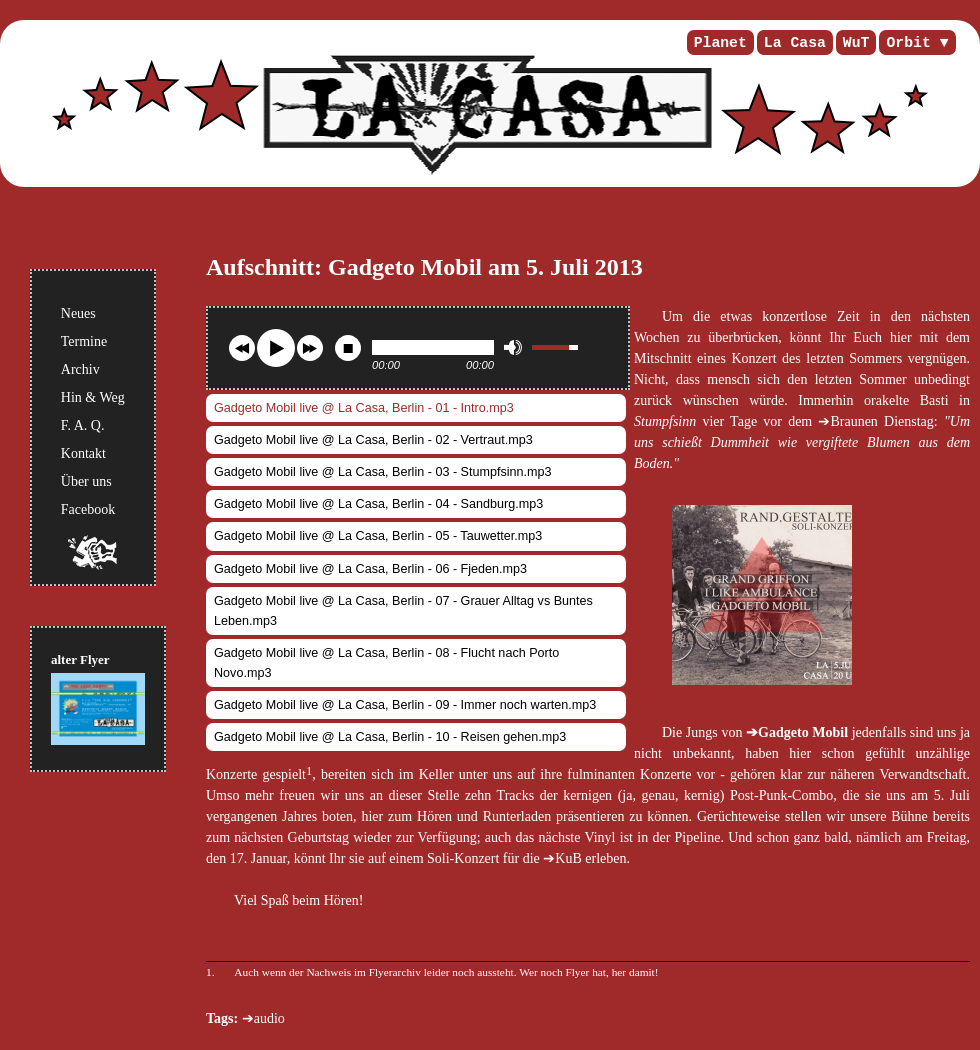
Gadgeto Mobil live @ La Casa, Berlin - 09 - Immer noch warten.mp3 (405, 705)
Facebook (88, 509)
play (276, 348)
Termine (84, 341)
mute (513, 347)
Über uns (86, 481)
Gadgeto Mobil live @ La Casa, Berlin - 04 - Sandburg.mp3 (378, 504)
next (310, 348)
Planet (720, 43)
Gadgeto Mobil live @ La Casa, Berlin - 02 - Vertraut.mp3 (373, 440)
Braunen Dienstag (881, 421)
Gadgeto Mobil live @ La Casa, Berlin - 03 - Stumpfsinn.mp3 (383, 472)
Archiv (80, 369)
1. (210, 972)
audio (269, 1018)
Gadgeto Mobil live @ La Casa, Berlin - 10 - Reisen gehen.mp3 (390, 737)
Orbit (908, 43)
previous (242, 348)
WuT (856, 43)
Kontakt (83, 453)
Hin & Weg (93, 397)
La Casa (795, 43)
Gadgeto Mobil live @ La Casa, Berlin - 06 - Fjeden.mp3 (370, 569)
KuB (568, 858)
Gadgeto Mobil (803, 732)
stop (348, 348)
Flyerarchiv (395, 972)
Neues (78, 313)
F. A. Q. (83, 425)
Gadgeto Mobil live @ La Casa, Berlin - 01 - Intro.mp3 (364, 408)
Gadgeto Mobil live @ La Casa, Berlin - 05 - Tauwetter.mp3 (378, 536)
